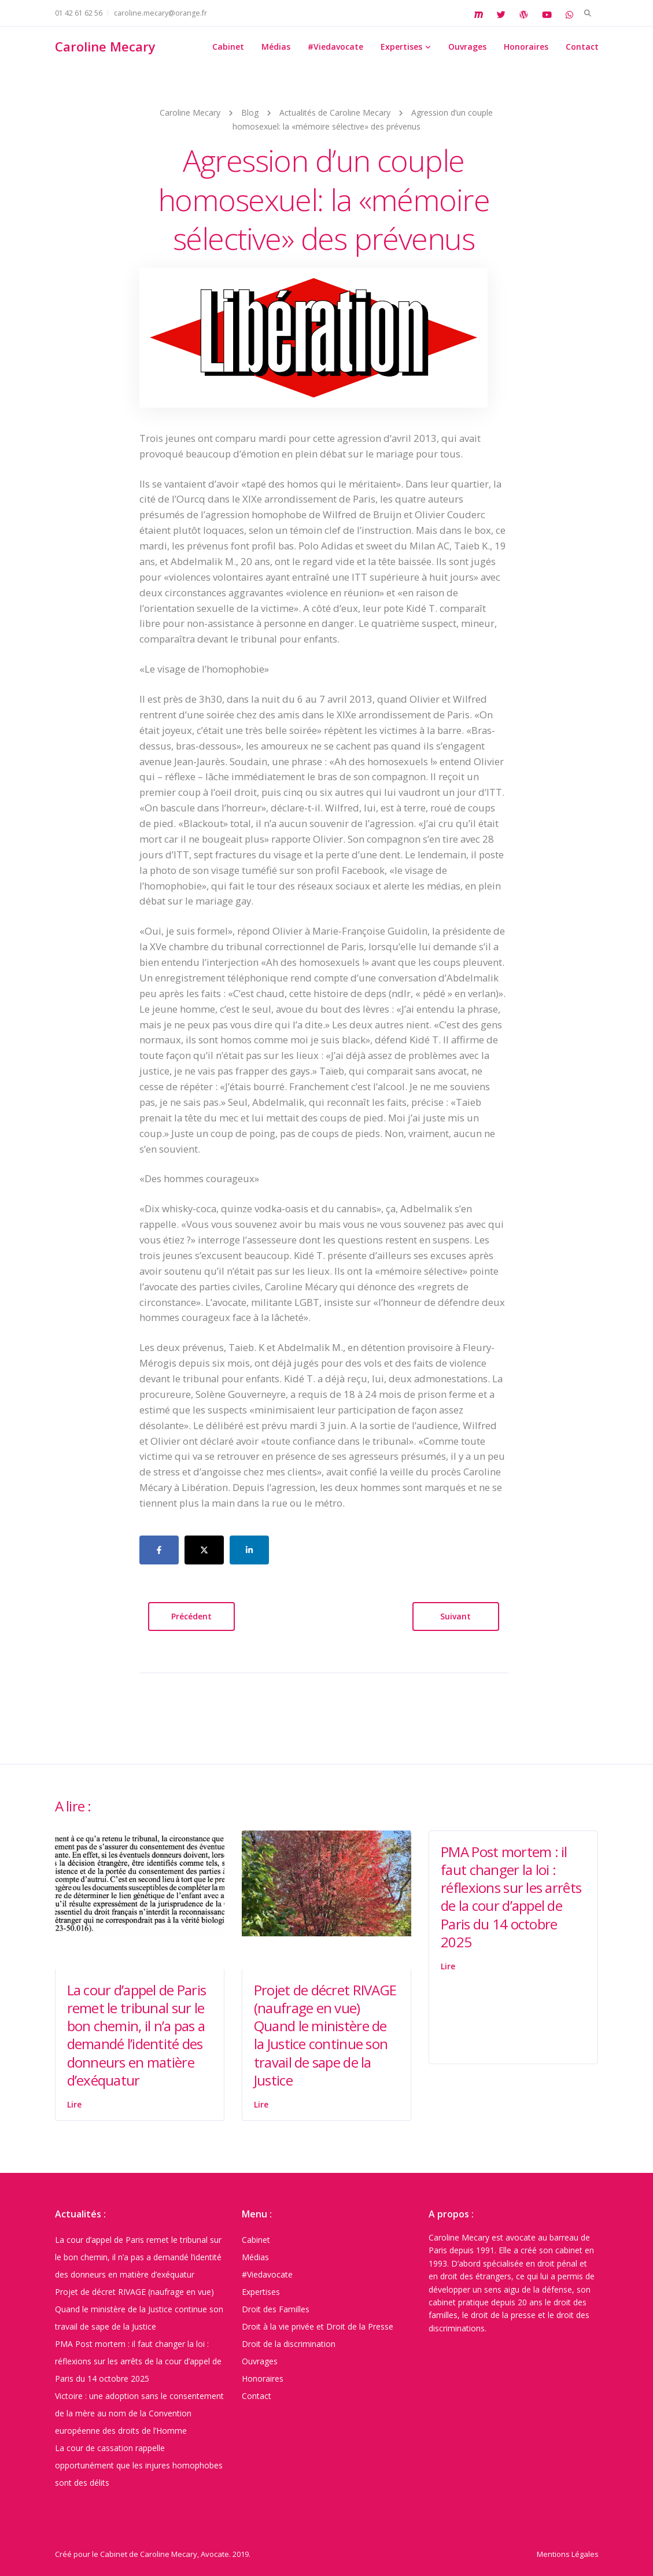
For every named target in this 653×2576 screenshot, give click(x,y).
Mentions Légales (568, 2554)
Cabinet (228, 46)
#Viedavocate (335, 46)
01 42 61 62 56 (78, 13)
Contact (582, 46)
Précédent (191, 1616)
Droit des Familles (275, 2309)
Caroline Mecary (105, 46)
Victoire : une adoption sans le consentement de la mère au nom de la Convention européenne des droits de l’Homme (139, 2413)
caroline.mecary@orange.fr (160, 13)
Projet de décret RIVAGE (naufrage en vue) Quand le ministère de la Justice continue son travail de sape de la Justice (325, 2035)
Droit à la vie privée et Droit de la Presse (317, 2326)
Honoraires (526, 46)
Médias (275, 46)
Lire (74, 2104)
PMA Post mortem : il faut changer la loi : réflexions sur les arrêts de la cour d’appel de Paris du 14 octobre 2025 (511, 1896)
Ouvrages (467, 46)
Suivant (455, 1616)
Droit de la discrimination (288, 2343)
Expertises (401, 46)
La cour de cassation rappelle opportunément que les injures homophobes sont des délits (139, 2465)
